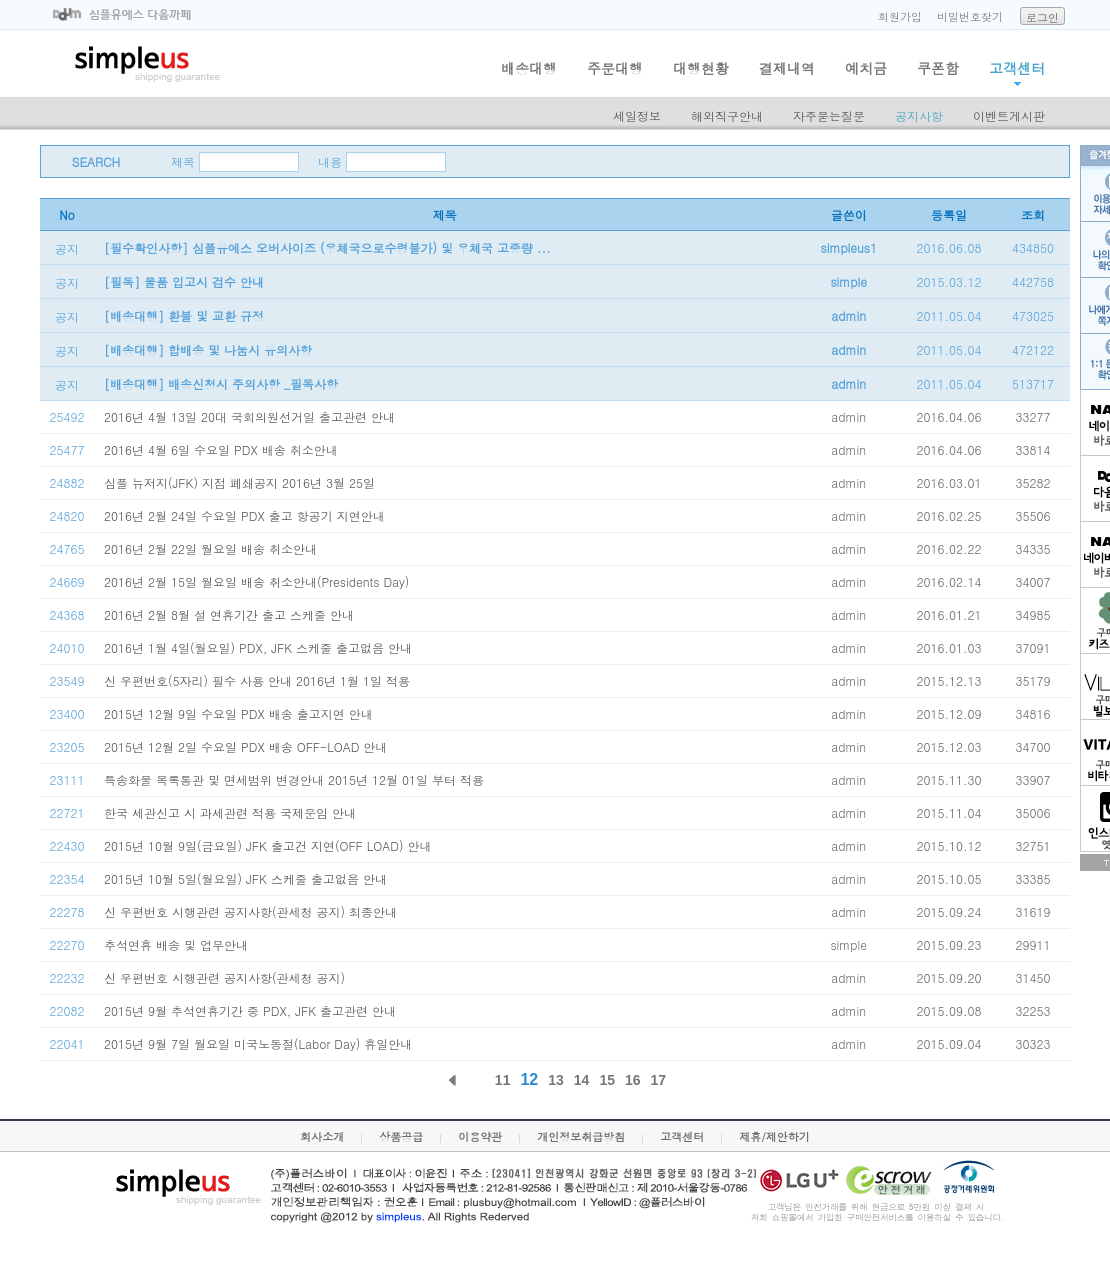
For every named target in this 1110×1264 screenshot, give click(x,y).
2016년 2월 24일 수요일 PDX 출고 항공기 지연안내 (244, 515)
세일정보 (637, 115)
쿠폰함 (938, 68)
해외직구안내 (727, 115)
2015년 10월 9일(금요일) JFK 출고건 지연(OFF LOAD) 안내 (268, 845)
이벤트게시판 (1009, 115)
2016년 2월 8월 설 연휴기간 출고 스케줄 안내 (229, 614)
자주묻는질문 (829, 115)
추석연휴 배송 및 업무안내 (176, 944)
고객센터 (1017, 68)
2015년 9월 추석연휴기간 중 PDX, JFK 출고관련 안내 (250, 1010)
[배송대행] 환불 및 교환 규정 (184, 315)
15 (607, 1080)
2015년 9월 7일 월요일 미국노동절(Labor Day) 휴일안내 (258, 1043)
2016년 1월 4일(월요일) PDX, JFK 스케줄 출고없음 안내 (258, 647)
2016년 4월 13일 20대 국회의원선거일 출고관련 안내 (249, 416)
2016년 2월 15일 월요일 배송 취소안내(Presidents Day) (256, 581)
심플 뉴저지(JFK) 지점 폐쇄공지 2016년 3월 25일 (239, 482)
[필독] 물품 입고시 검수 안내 (184, 281)
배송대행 (529, 68)
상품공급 (401, 1136)
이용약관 (480, 1136)
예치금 (866, 68)
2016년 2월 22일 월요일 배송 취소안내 (210, 548)
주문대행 (615, 68)
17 (659, 1080)
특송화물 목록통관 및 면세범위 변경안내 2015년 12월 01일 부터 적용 (294, 779)
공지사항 (919, 115)
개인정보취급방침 (581, 1136)
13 (556, 1080)
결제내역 (787, 68)
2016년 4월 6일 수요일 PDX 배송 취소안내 (221, 449)
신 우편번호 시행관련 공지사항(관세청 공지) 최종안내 (250, 911)
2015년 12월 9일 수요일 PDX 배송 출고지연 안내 (238, 713)
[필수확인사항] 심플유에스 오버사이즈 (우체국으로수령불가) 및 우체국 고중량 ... (327, 247)
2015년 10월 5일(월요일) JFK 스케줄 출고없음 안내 (245, 878)
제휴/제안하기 (774, 1136)
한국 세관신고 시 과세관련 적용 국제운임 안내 (230, 812)
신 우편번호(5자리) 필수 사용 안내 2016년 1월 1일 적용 (257, 680)
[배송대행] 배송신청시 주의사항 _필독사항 (221, 383)
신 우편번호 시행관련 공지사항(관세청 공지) (224, 977)
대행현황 (701, 68)
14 (582, 1080)
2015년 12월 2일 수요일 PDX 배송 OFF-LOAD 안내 (245, 746)
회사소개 (322, 1136)
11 (503, 1080)
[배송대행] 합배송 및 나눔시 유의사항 (208, 349)
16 (633, 1080)
